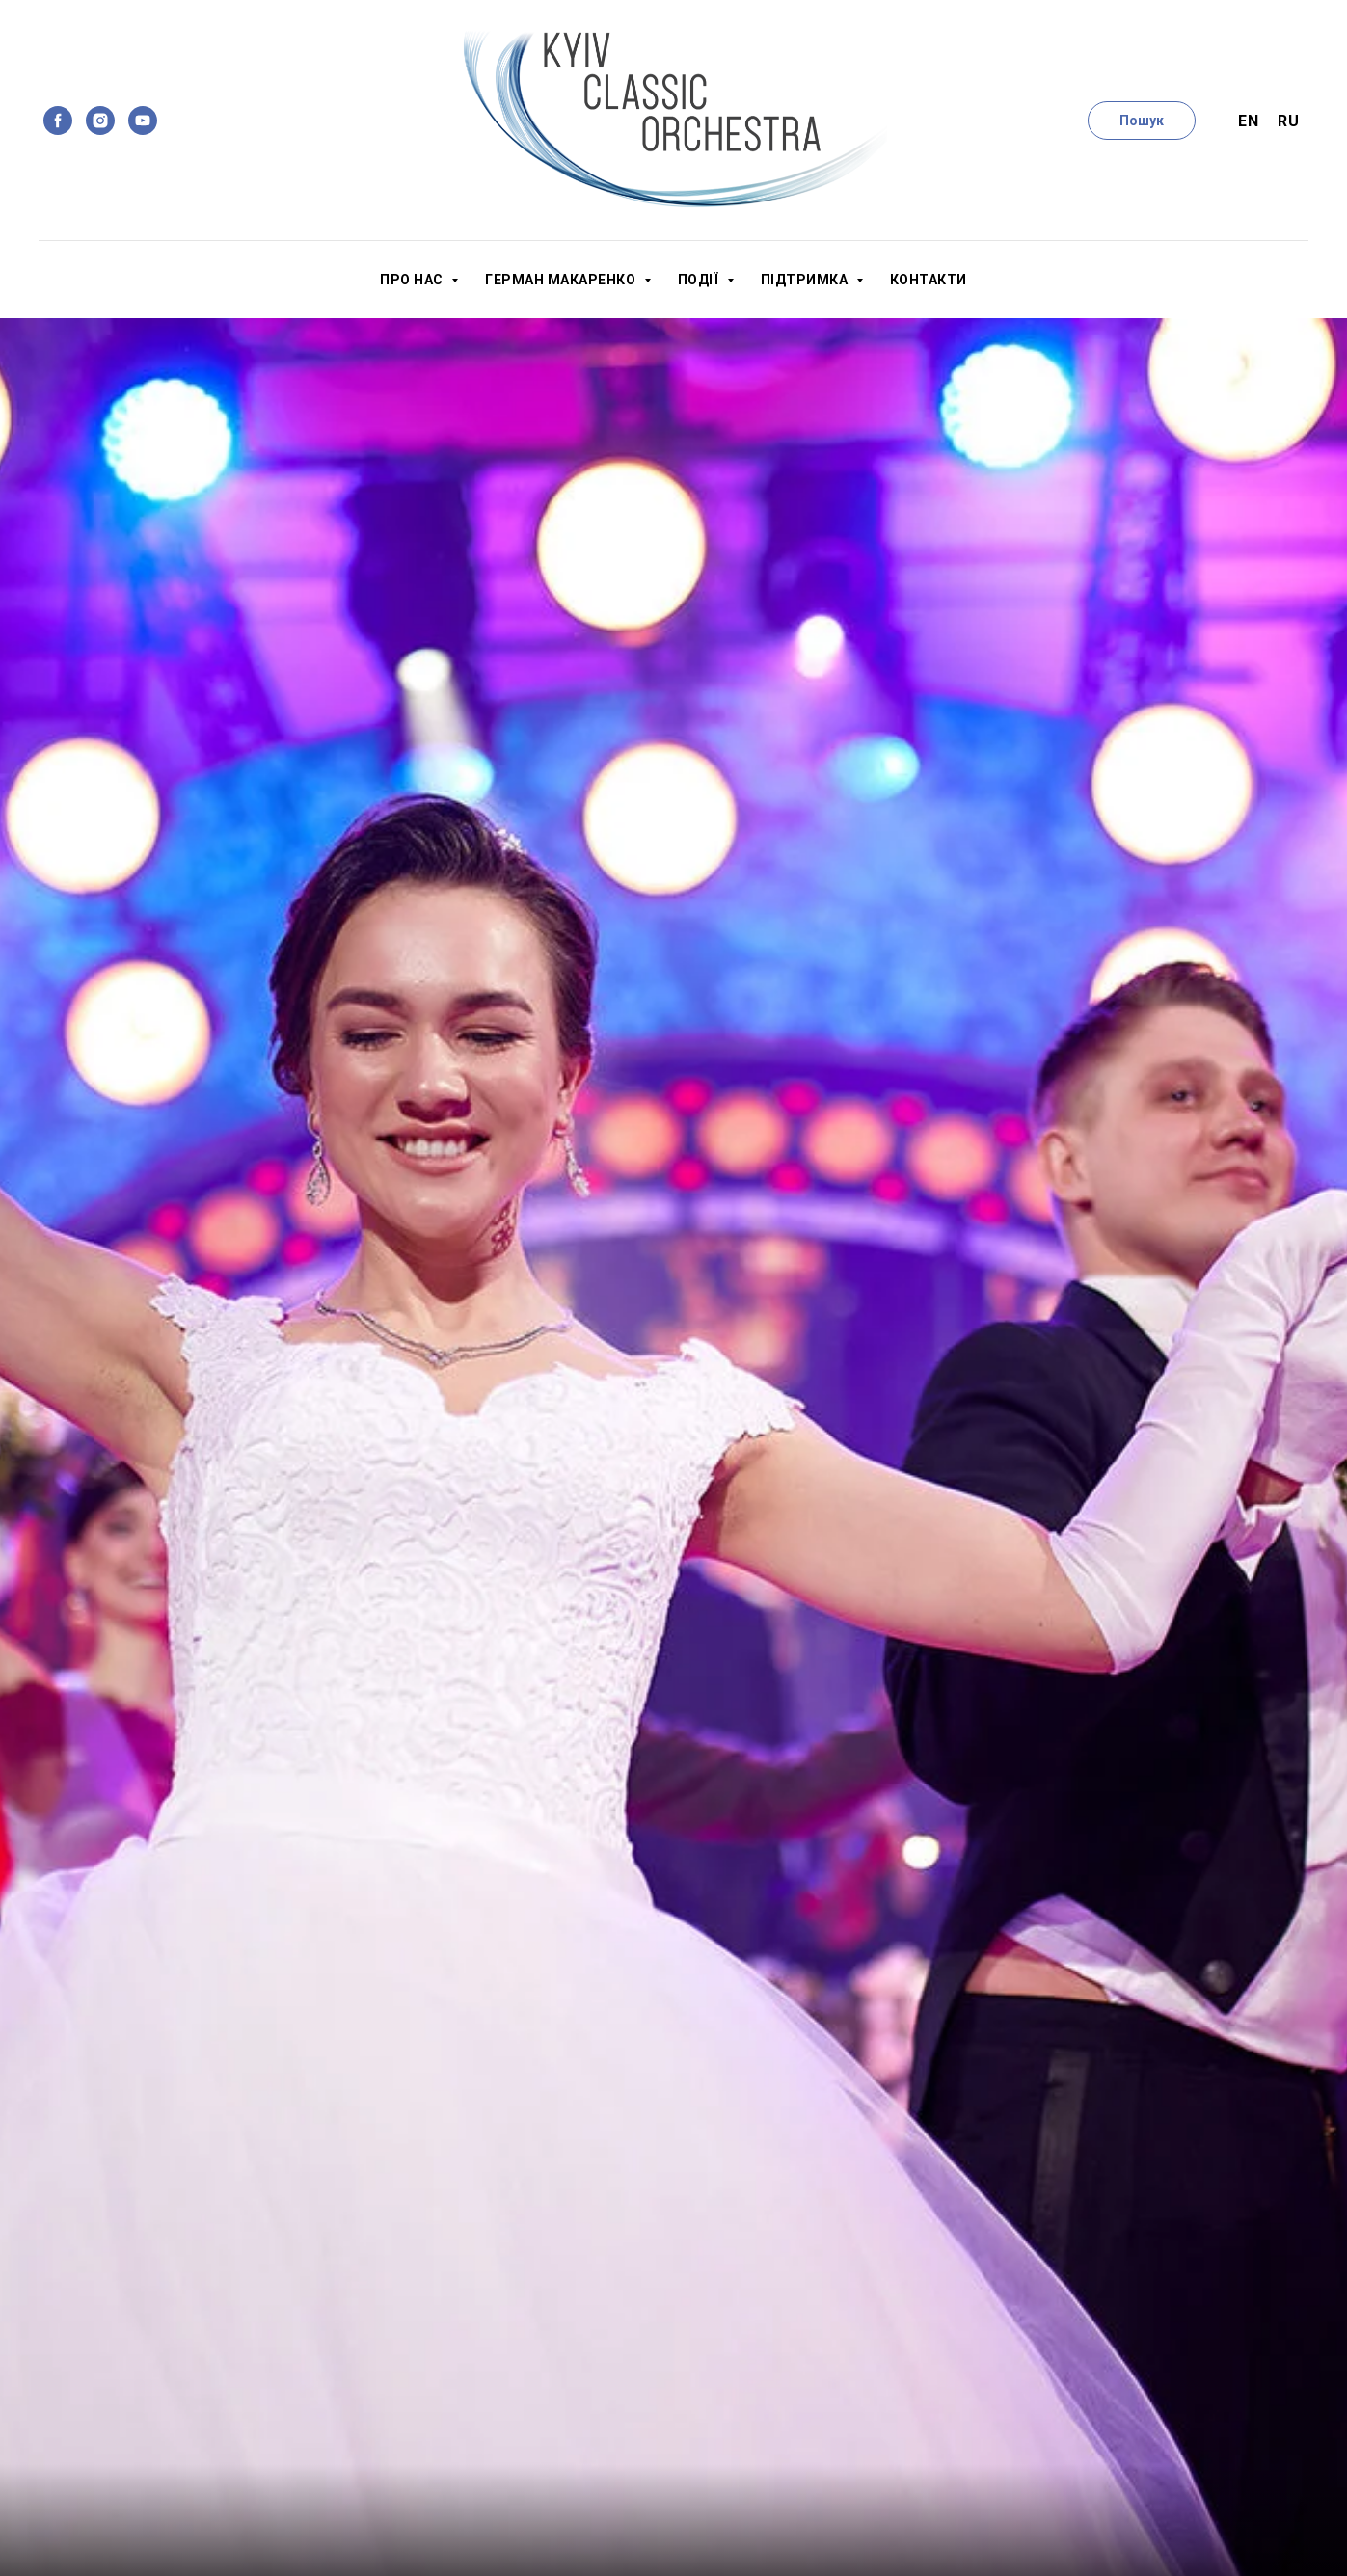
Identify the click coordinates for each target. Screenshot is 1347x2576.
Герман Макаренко (562, 279)
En (1248, 121)
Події (700, 279)
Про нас (413, 279)
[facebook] (57, 120)
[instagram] (100, 120)
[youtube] (142, 120)
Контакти (928, 279)
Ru (1288, 121)
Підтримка (806, 279)
